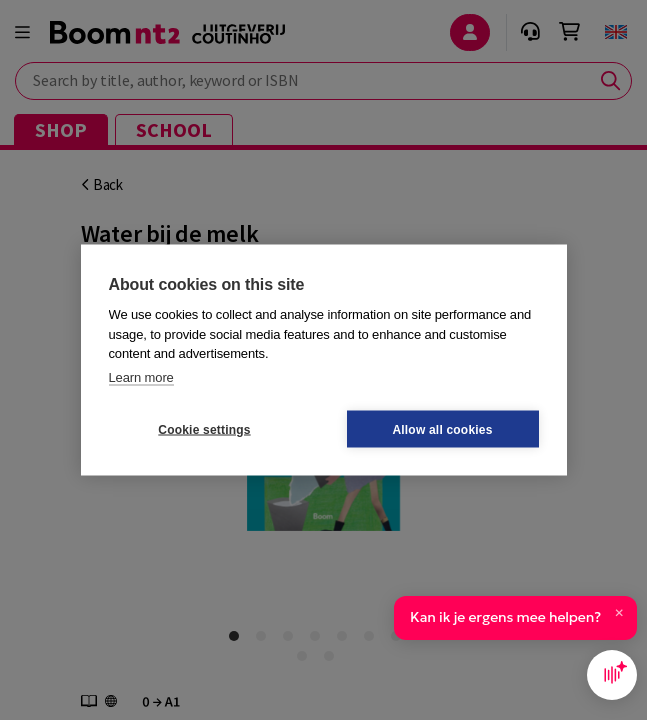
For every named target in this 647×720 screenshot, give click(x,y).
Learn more (141, 376)
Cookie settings (204, 429)
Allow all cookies (442, 429)
